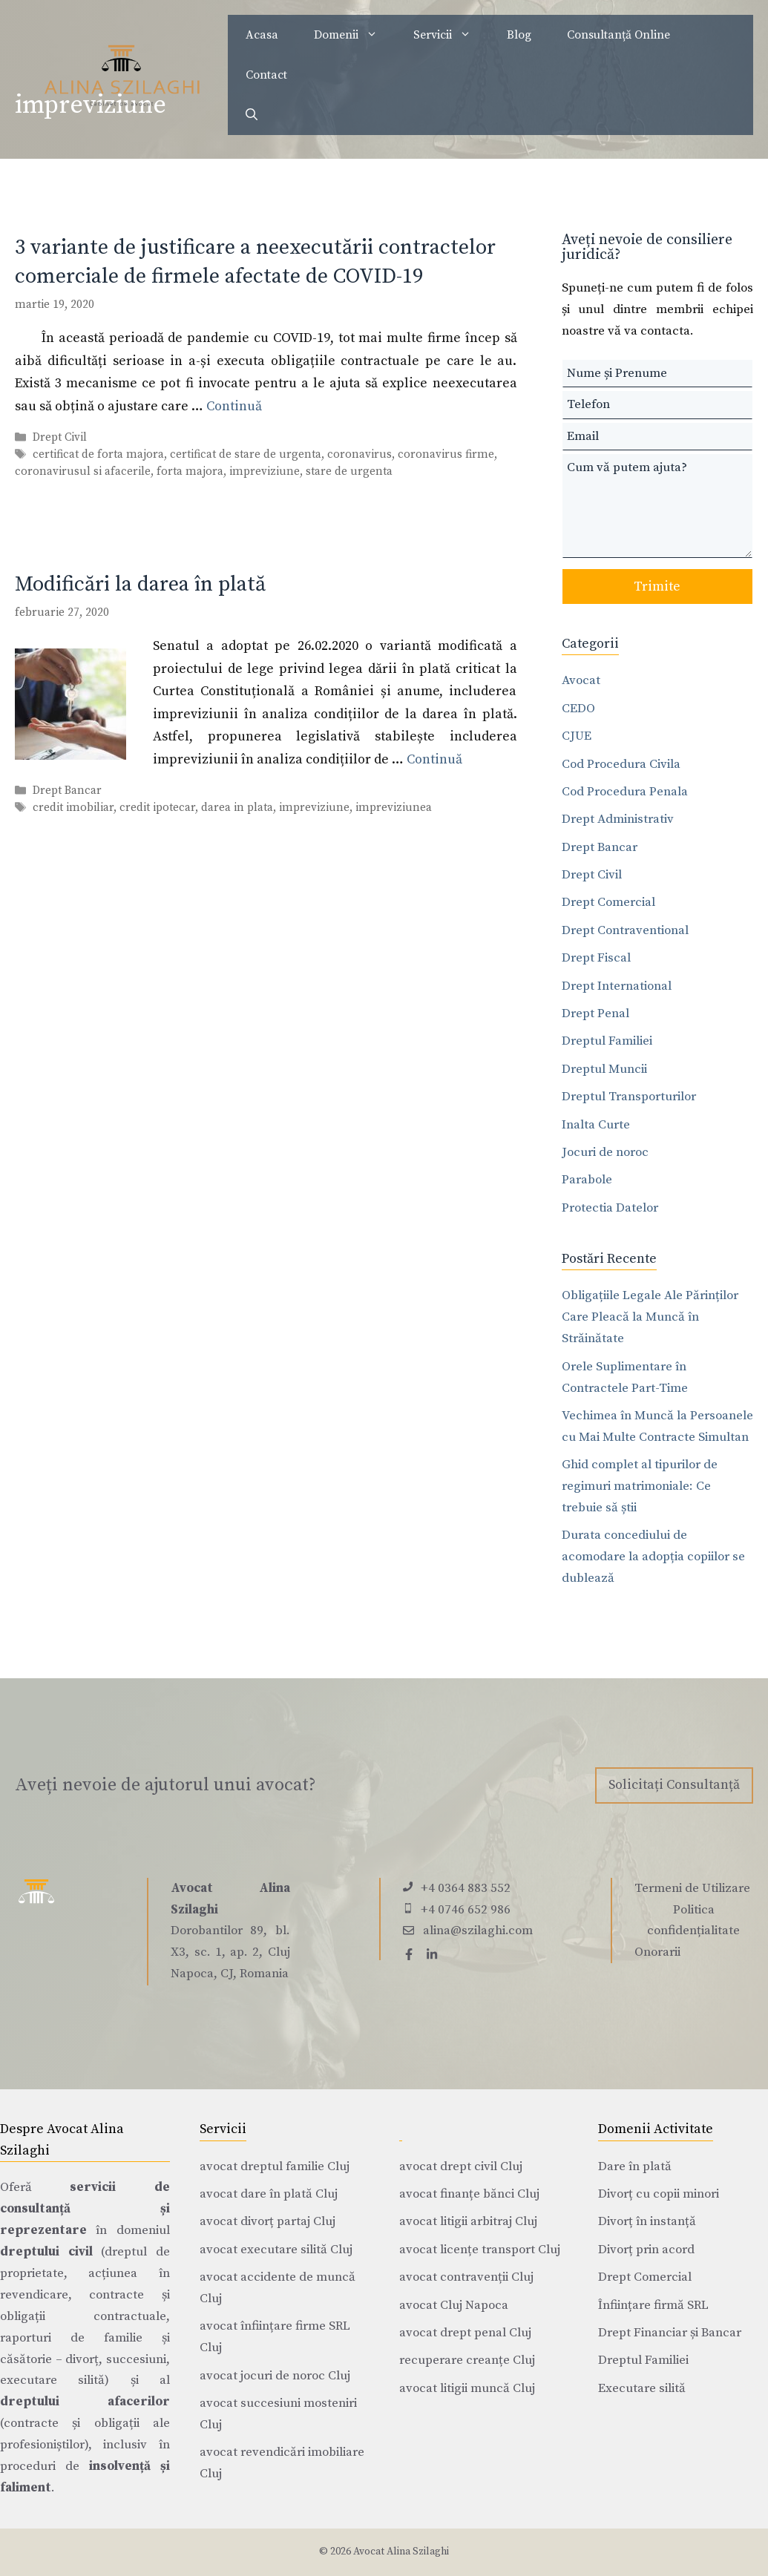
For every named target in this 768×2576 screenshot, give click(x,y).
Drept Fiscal (596, 958)
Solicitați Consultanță (674, 1784)
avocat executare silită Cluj (276, 2249)
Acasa (262, 34)
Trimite (657, 586)
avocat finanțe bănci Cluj (469, 2194)
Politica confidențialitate (693, 1920)
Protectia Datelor (610, 1208)
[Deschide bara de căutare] (251, 115)
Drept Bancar (67, 790)
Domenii (355, 35)
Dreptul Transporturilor (629, 1096)
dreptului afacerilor (85, 2401)
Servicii (451, 35)
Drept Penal (595, 1013)
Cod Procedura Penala (625, 791)
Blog (519, 34)
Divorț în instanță (647, 2221)
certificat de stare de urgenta (245, 454)
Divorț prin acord (646, 2249)
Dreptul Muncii (604, 1069)
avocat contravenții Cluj (466, 2277)
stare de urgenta (349, 471)
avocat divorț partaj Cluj (267, 2221)
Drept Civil (60, 437)
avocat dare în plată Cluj (269, 2194)
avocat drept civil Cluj (460, 2166)
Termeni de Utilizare (692, 1888)
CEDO (578, 708)
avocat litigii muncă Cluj (467, 2388)
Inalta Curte (596, 1125)
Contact (266, 75)
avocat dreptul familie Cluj (274, 2166)
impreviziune (264, 471)
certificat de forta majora (98, 454)
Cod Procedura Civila (621, 764)
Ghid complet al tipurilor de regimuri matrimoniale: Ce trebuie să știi (640, 1486)
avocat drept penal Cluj (465, 2332)
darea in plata (237, 808)
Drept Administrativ (618, 819)
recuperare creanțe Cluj (467, 2360)
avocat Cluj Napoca (453, 2305)
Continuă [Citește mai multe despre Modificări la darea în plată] (434, 759)
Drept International (617, 986)
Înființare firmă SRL (653, 2305)
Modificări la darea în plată (140, 584)
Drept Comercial (608, 902)
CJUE (576, 736)
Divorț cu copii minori (658, 2194)
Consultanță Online (618, 34)
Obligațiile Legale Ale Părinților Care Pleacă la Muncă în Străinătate (650, 1317)
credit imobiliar (73, 808)
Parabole (587, 1180)
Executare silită (642, 2388)
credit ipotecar (157, 808)
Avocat (581, 680)
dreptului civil (46, 2252)
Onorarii (657, 1952)
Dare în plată (635, 2166)
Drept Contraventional (625, 930)
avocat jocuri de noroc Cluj (275, 2376)
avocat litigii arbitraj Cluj (468, 2221)
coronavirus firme (446, 454)
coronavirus (359, 454)
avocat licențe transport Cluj (479, 2249)
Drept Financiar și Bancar (669, 2332)
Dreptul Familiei (607, 1041)
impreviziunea (393, 808)
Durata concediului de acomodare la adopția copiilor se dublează (653, 1556)
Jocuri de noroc (605, 1152)
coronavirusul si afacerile (83, 471)
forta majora (190, 471)
